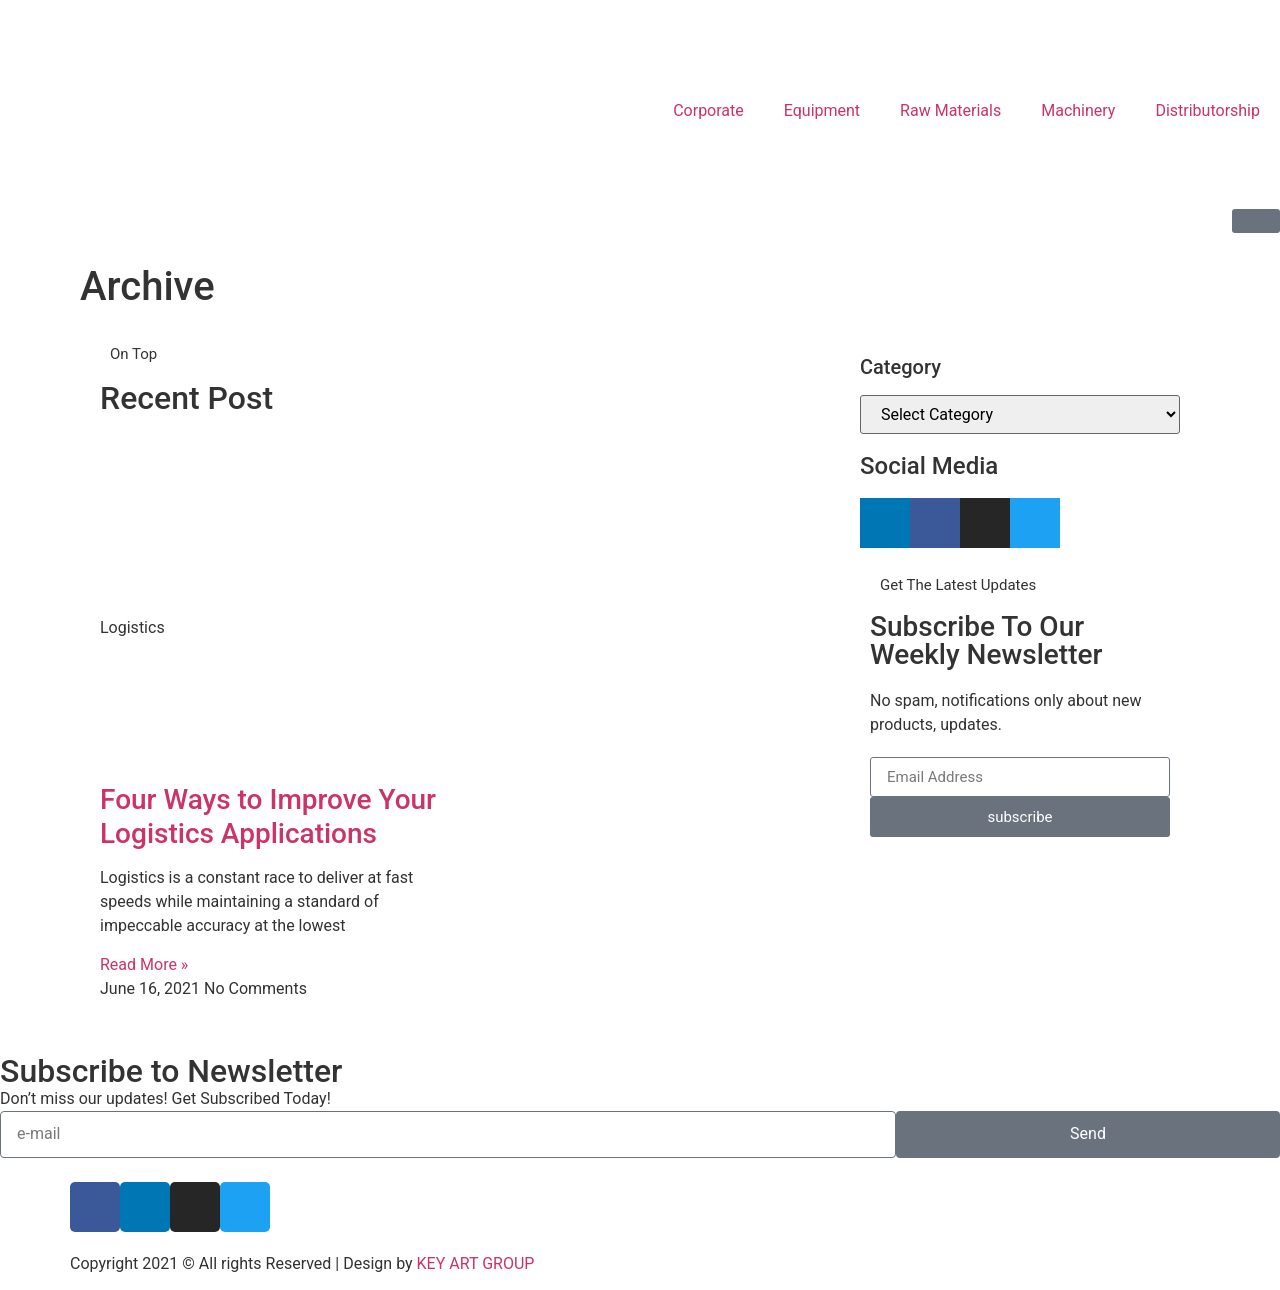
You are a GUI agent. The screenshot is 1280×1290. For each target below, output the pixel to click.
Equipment (822, 110)
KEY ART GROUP (476, 1263)
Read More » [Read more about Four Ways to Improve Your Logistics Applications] (144, 964)
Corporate (708, 110)
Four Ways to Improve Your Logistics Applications (268, 816)
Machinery (1078, 110)
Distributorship (1207, 110)
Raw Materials (950, 110)
